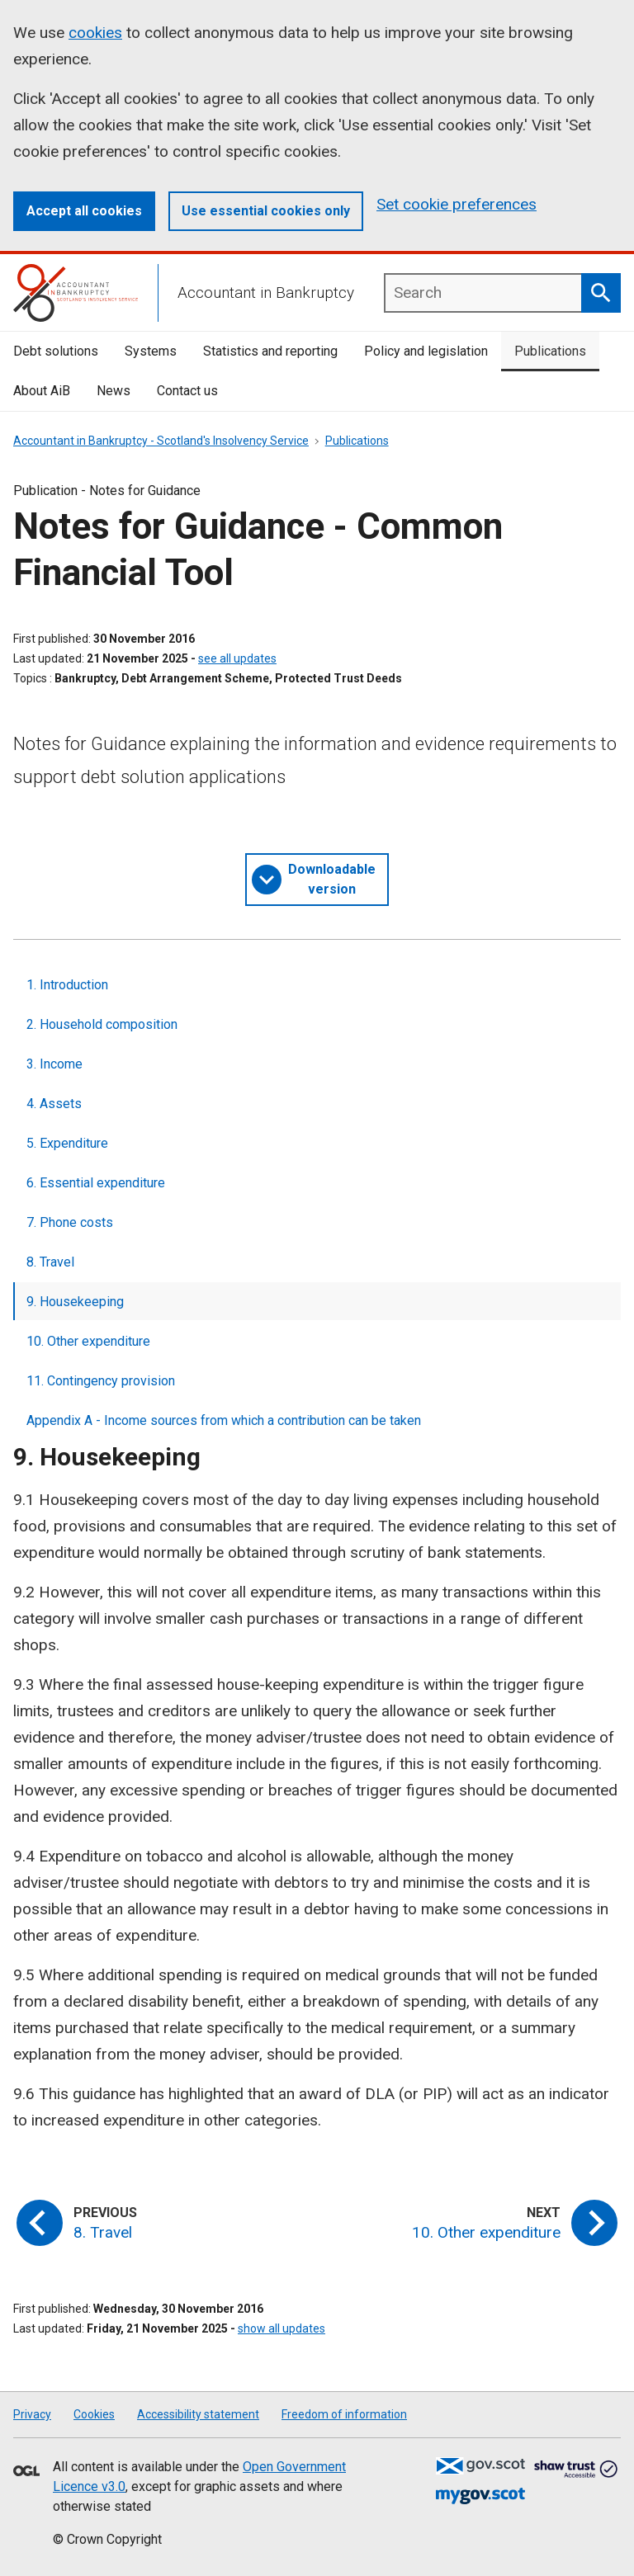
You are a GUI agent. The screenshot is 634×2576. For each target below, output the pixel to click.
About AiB (41, 391)
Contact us (187, 391)
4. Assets (54, 1103)
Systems (151, 351)
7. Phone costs (69, 1222)
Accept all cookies (84, 211)
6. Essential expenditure (95, 1183)
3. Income (54, 1064)
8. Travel (50, 1262)
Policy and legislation (426, 351)
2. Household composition (101, 1024)
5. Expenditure (67, 1143)
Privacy (32, 2414)
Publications (550, 351)
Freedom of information (344, 2414)
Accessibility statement (198, 2414)
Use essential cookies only (266, 211)
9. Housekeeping (75, 1301)
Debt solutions (55, 351)
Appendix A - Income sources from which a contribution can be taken (223, 1420)
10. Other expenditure (88, 1341)
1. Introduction (67, 985)
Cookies (94, 2414)
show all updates (281, 2328)
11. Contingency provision (100, 1381)
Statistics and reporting (270, 351)
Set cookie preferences (456, 204)
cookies (95, 32)
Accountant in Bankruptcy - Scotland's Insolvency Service (161, 440)
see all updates (237, 658)
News (113, 391)
